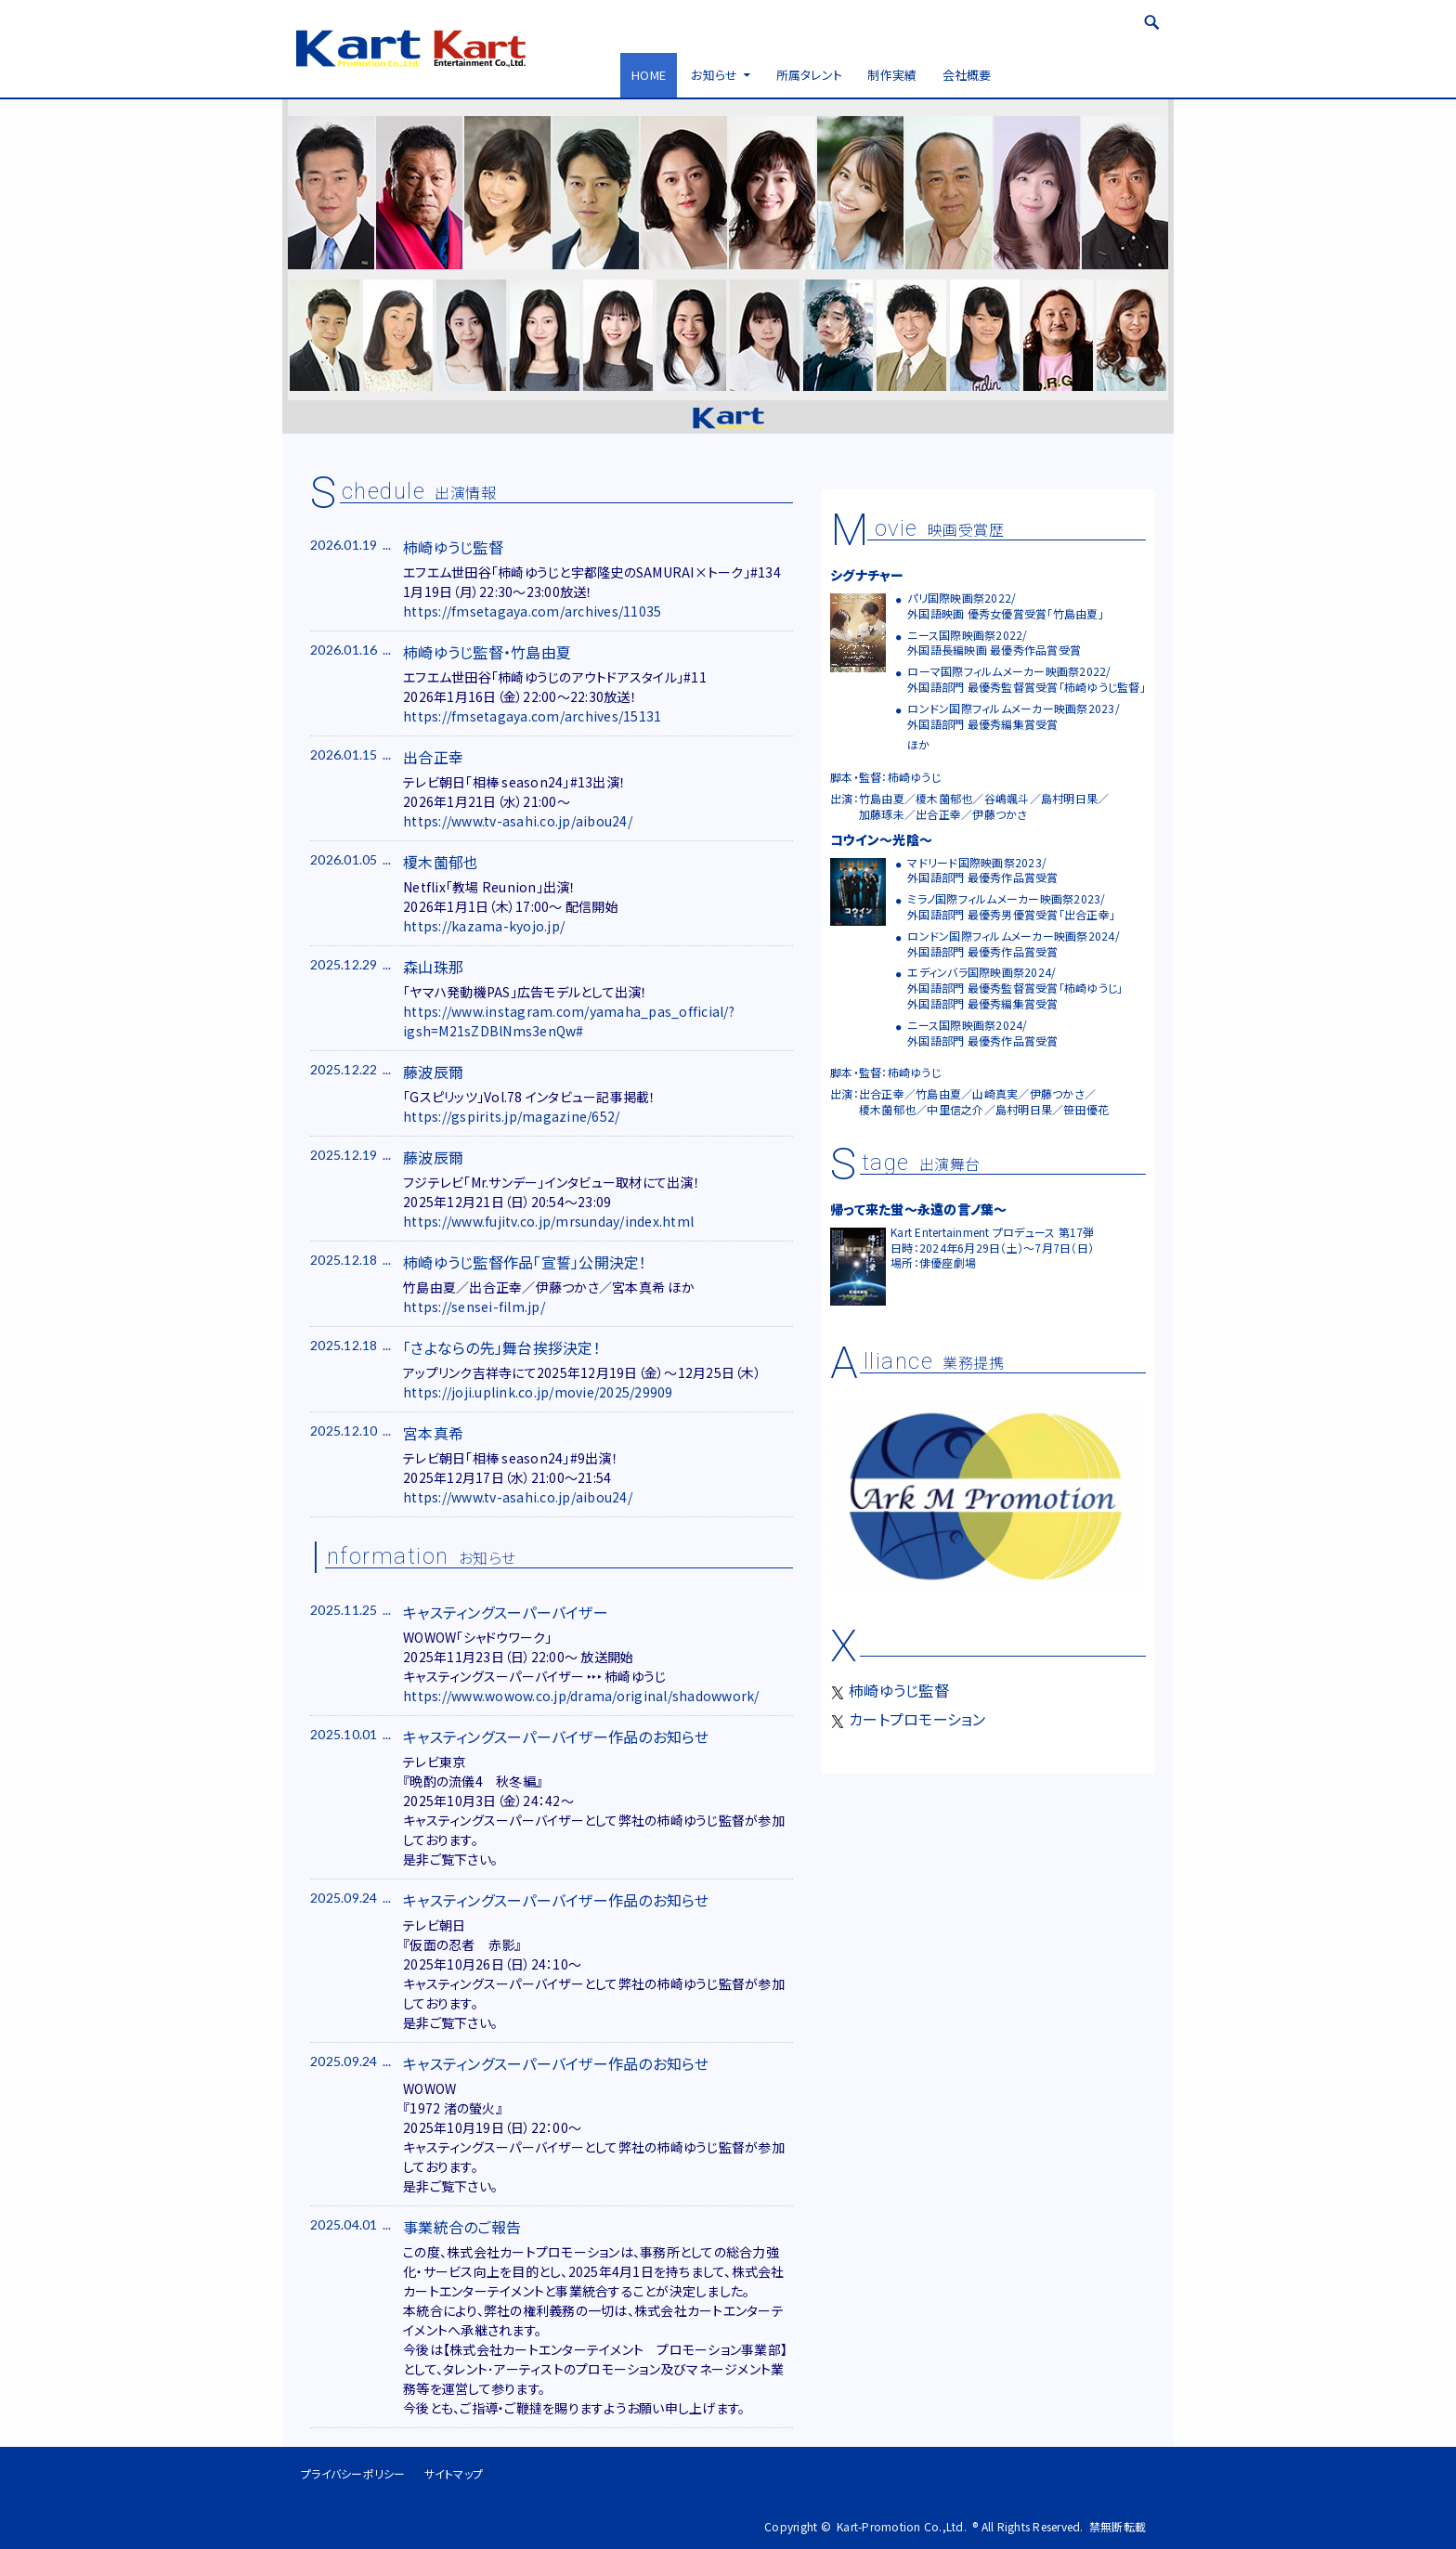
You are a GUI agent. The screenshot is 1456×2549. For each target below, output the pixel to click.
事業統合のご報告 (462, 2227)
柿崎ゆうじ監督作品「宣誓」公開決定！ (525, 1262)
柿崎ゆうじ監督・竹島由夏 (487, 652)
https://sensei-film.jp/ (474, 1306)
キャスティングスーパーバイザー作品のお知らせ (556, 1736)
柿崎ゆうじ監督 (453, 547)
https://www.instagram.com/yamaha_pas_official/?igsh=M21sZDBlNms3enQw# (568, 1021)
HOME (648, 75)
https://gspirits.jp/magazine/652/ (511, 1116)
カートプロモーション (908, 1719)
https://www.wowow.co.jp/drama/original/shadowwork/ (581, 1695)
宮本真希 (433, 1433)
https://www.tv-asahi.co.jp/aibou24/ (517, 821)
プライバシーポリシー (353, 2473)
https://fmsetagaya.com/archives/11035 (532, 611)
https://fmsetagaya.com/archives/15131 (532, 716)
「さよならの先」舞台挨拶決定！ (502, 1347)
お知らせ (714, 75)
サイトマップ (454, 2473)
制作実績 (891, 75)
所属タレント (809, 75)
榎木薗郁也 (440, 862)
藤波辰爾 (433, 1071)
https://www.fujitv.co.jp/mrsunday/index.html (548, 1221)
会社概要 (967, 75)
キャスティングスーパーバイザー (505, 1612)
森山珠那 (433, 967)
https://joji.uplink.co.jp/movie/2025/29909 (538, 1392)
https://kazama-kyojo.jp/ (484, 926)
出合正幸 (433, 757)
